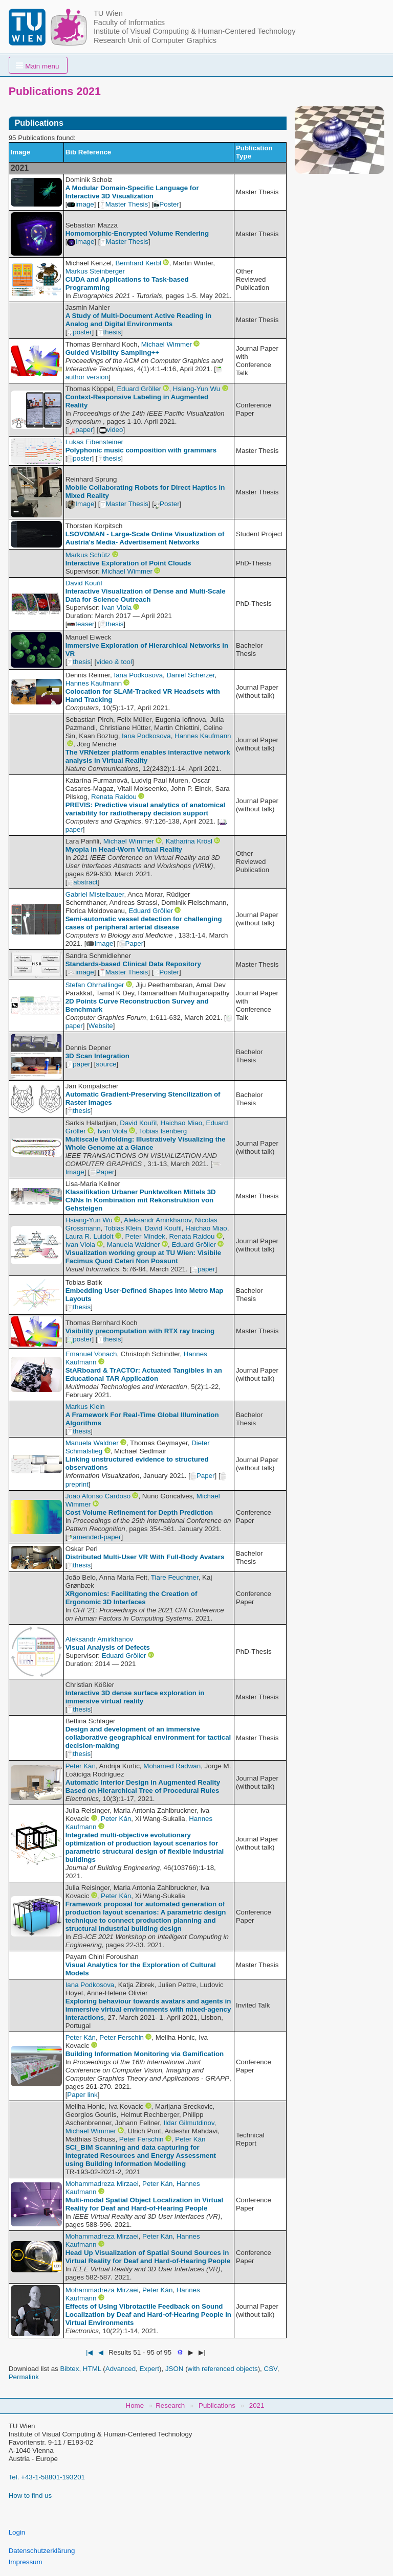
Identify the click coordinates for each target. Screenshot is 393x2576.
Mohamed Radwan (172, 1766)
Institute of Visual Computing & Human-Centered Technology (195, 31)
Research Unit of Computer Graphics (155, 40)
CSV (270, 2369)
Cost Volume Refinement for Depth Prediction (139, 1512)
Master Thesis (124, 204)
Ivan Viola (117, 607)
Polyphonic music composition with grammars (141, 450)
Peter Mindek (145, 1236)
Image (80, 241)
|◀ (89, 2352)
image (80, 204)
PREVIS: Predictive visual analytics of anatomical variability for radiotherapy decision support (146, 809)
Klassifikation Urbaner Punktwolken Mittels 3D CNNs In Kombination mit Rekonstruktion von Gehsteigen (141, 1200)
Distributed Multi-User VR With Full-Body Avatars (145, 1557)
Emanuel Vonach (91, 1354)
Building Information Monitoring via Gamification (145, 2054)
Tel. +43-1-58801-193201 (47, 2477)
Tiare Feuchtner (175, 1577)
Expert (150, 2369)
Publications (217, 2405)
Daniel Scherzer (190, 675)
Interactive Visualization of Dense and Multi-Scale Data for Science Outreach (146, 595)
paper (80, 430)
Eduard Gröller (139, 389)
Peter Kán (81, 1766)
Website (101, 1026)
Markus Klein (85, 1406)
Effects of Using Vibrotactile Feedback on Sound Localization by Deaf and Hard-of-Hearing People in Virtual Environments (148, 2315)
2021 (257, 2405)
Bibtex (69, 2369)
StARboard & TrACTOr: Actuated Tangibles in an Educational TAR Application (144, 1374)
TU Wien (108, 13)
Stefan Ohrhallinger (95, 985)
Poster (166, 204)
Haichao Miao (182, 1123)
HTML (92, 2369)
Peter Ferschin (121, 2037)
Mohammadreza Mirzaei (102, 2183)
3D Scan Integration (97, 1056)
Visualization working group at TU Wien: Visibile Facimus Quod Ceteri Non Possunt (144, 1257)
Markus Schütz (88, 555)
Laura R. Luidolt (90, 1236)
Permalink (24, 2377)
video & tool (114, 662)
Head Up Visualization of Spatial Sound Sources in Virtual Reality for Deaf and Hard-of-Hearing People (148, 2257)
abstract (82, 882)
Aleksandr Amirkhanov (157, 1220)
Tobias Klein (122, 1228)
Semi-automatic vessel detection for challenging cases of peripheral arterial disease (144, 923)
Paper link (82, 2095)
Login (17, 2532)
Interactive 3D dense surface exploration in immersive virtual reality (135, 1697)
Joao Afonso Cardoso (98, 1496)
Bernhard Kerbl (138, 263)
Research (170, 2405)
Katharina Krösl (189, 841)
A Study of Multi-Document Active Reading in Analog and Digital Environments (139, 320)
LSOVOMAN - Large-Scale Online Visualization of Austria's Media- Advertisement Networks (145, 538)
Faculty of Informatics (129, 22)
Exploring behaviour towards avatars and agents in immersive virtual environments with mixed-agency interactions (148, 2009)
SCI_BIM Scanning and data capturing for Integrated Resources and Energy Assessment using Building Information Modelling (141, 2156)
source (106, 1064)
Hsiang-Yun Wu (196, 389)
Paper (131, 943)
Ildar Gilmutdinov (189, 2123)
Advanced (120, 2369)
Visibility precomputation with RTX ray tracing (140, 1331)
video (111, 430)
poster (79, 332)
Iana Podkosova (138, 675)
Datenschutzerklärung (42, 2551)
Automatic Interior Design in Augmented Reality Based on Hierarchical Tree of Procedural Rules (143, 1786)
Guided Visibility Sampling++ (112, 352)
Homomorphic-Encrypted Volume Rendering (137, 233)
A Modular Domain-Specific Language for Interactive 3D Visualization (132, 192)
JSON (174, 2369)
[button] (38, 65)
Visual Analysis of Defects (108, 1647)
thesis (109, 332)
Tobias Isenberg (163, 1131)
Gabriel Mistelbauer (95, 894)
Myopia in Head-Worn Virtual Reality (124, 849)
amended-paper (94, 1537)
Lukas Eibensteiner (94, 442)
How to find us (30, 2495)
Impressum (25, 2562)
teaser (80, 624)
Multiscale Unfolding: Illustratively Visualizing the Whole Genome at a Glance (146, 1143)
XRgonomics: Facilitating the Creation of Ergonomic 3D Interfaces (132, 1598)
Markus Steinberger (95, 271)
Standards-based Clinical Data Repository (133, 964)
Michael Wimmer (166, 344)
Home (135, 2405)
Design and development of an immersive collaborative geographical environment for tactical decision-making (148, 1737)
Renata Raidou (114, 797)
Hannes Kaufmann (94, 683)
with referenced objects (223, 2369)
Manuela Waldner (133, 1244)
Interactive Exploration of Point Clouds (128, 563)
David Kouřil (84, 583)
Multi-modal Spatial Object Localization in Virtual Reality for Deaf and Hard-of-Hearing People (145, 2204)
